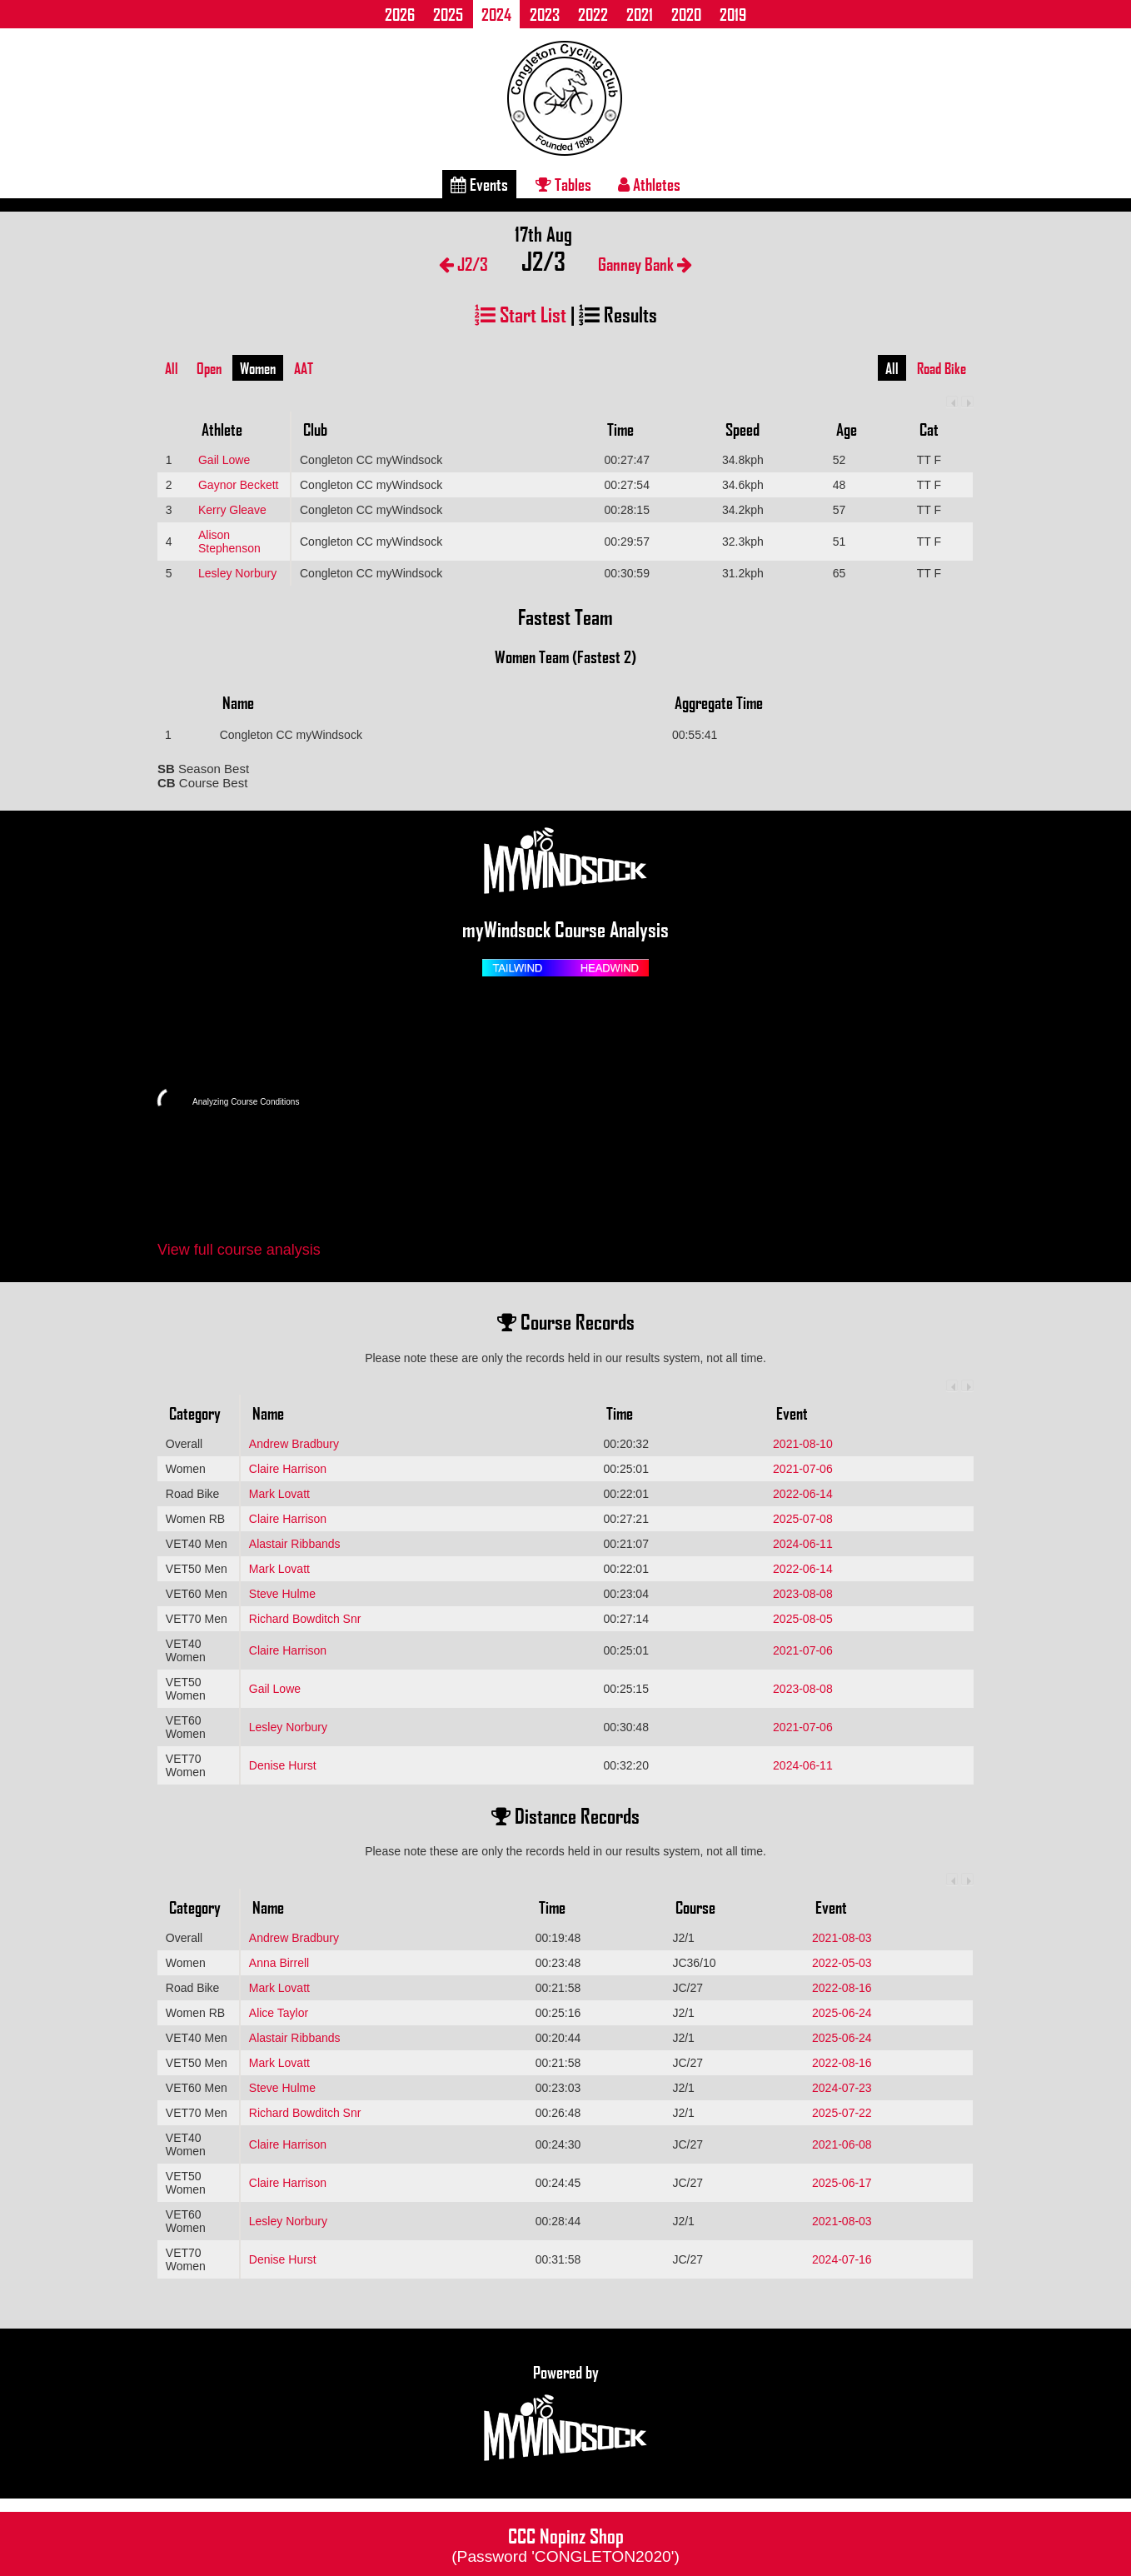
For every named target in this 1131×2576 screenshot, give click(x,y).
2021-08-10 (803, 1443)
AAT (303, 368)
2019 (733, 14)
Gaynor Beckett (238, 485)
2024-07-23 (842, 2087)
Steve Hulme (282, 1593)
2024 (496, 14)
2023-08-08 (803, 1593)
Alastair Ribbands (295, 1543)
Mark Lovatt (279, 1493)
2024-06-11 (803, 1543)
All (171, 368)
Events (479, 184)
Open (209, 368)
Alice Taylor (278, 2012)
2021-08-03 (842, 1937)
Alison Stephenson (229, 541)
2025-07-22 (842, 2112)
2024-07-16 (842, 2259)
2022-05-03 (842, 1962)
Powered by (565, 2413)
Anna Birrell (279, 1962)
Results (618, 314)
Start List (520, 314)
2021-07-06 (803, 1468)
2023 (545, 14)
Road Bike (941, 368)
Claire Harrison (287, 1468)
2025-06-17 (842, 2182)
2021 (639, 14)
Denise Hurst (282, 1765)
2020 (686, 14)
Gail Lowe (224, 460)
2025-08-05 (803, 1618)
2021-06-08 (842, 2144)
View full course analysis (239, 1249)
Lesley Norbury (237, 573)
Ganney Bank (645, 263)
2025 (448, 14)
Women (258, 368)
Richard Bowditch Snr (305, 1618)
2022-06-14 (803, 1493)
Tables (563, 184)
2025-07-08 (803, 1518)
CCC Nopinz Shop (565, 2543)
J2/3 (463, 263)
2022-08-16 (842, 1987)
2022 (593, 14)
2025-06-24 (842, 2012)
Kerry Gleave (232, 510)
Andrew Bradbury (294, 1443)
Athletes (649, 184)
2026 (400, 14)
